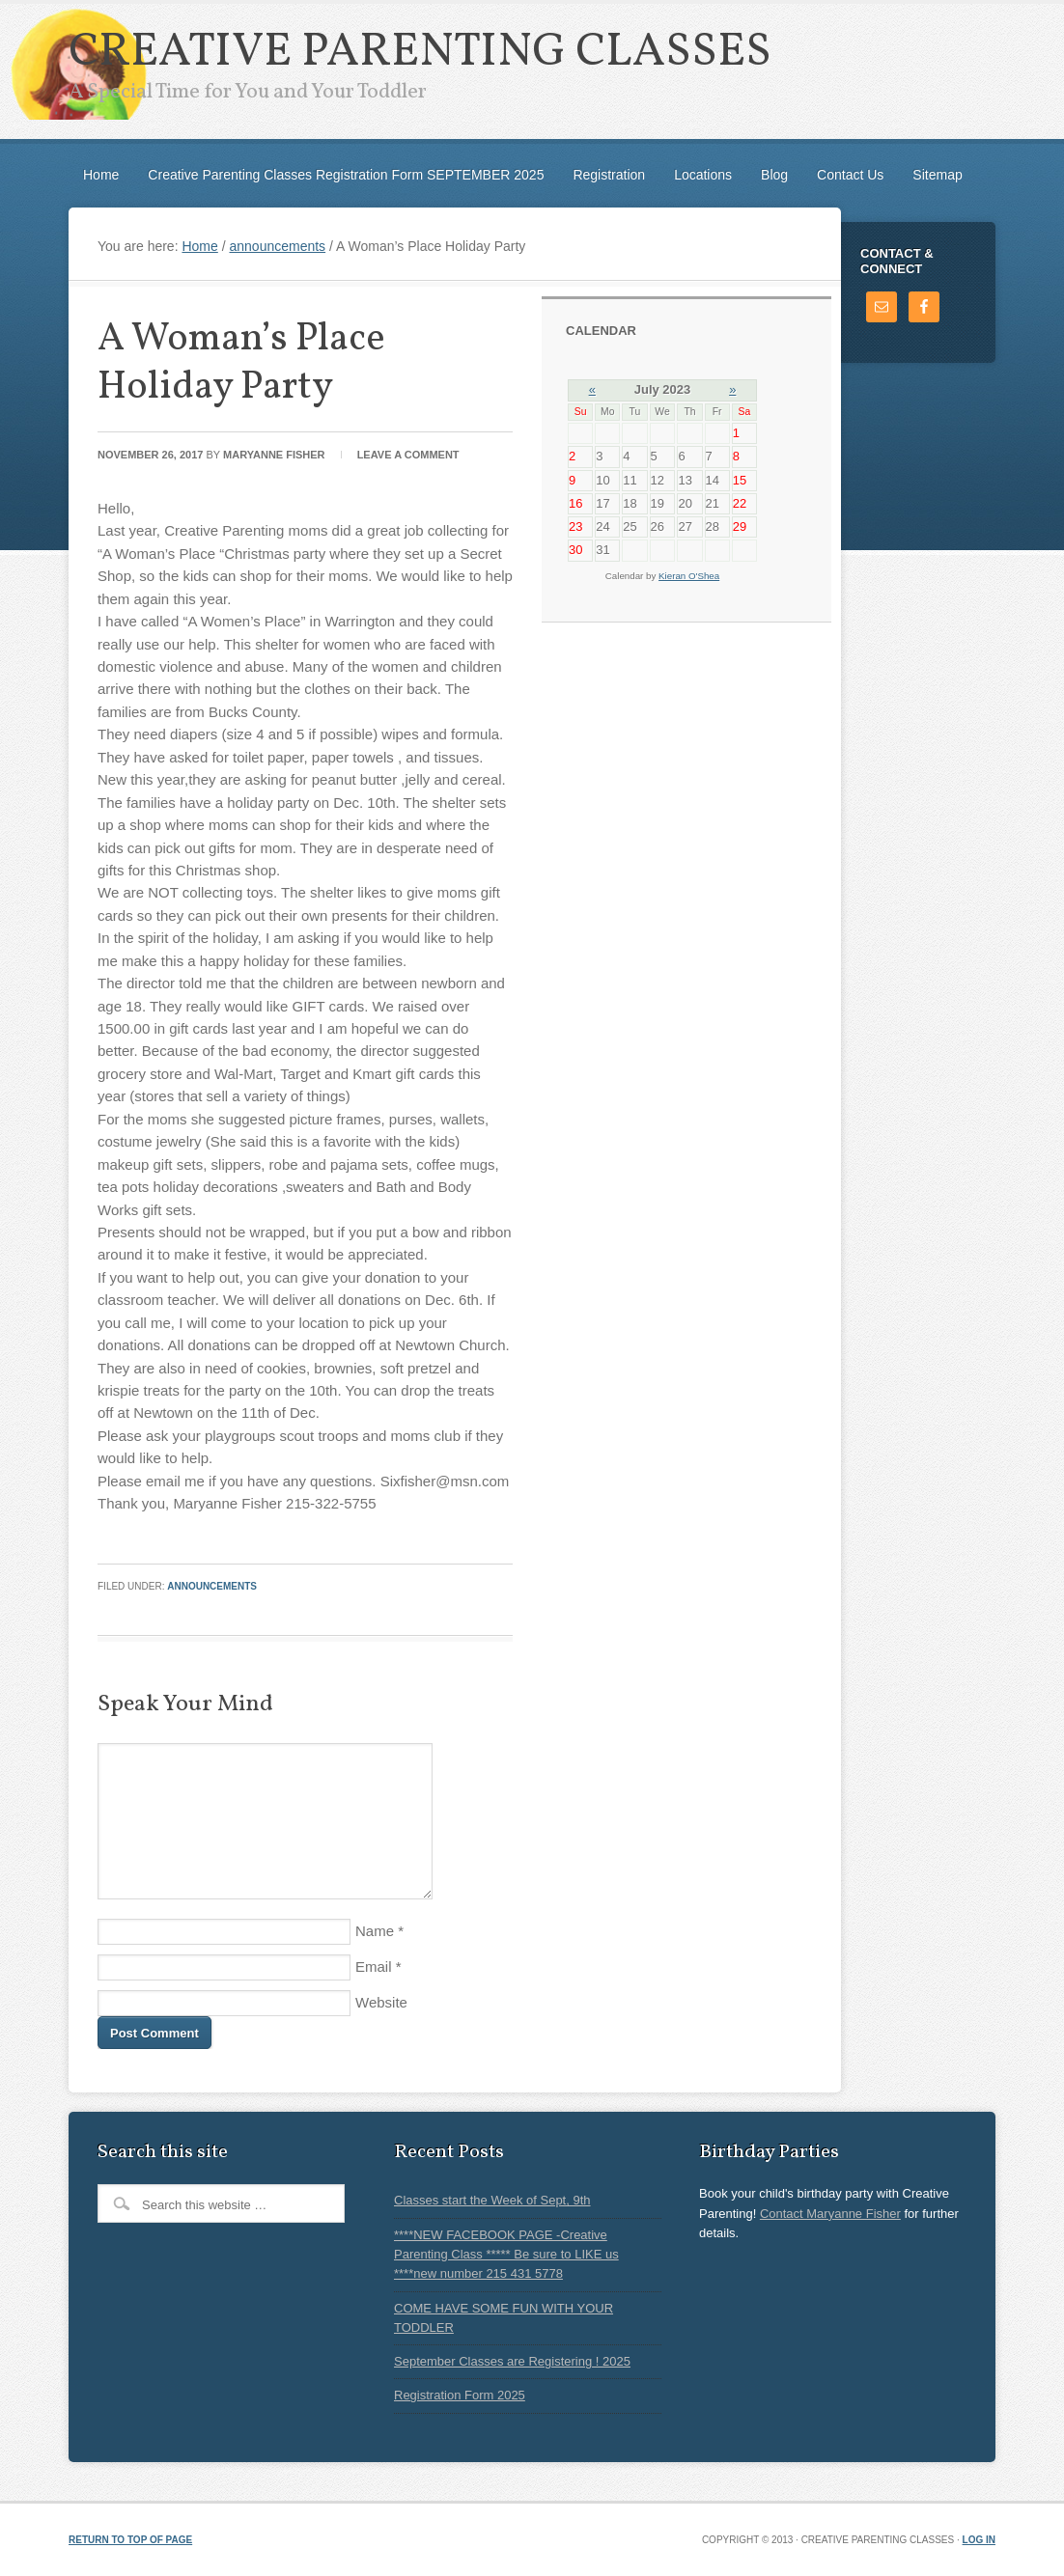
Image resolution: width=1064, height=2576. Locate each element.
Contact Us (850, 174)
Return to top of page (130, 2539)
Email (373, 1966)
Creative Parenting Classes (420, 52)
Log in (979, 2539)
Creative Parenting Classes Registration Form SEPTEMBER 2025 (346, 174)
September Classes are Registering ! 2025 (512, 2361)
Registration (609, 174)
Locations (703, 174)
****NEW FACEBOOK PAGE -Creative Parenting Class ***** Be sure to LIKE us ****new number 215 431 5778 (506, 2255)
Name (374, 1931)
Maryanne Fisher (274, 454)
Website (381, 2002)
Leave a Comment (408, 454)
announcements (212, 1586)
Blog (774, 174)
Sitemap (937, 174)
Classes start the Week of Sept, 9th (492, 2200)
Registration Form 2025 (459, 2395)
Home (101, 174)
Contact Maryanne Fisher (830, 2213)
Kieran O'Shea (688, 575)
